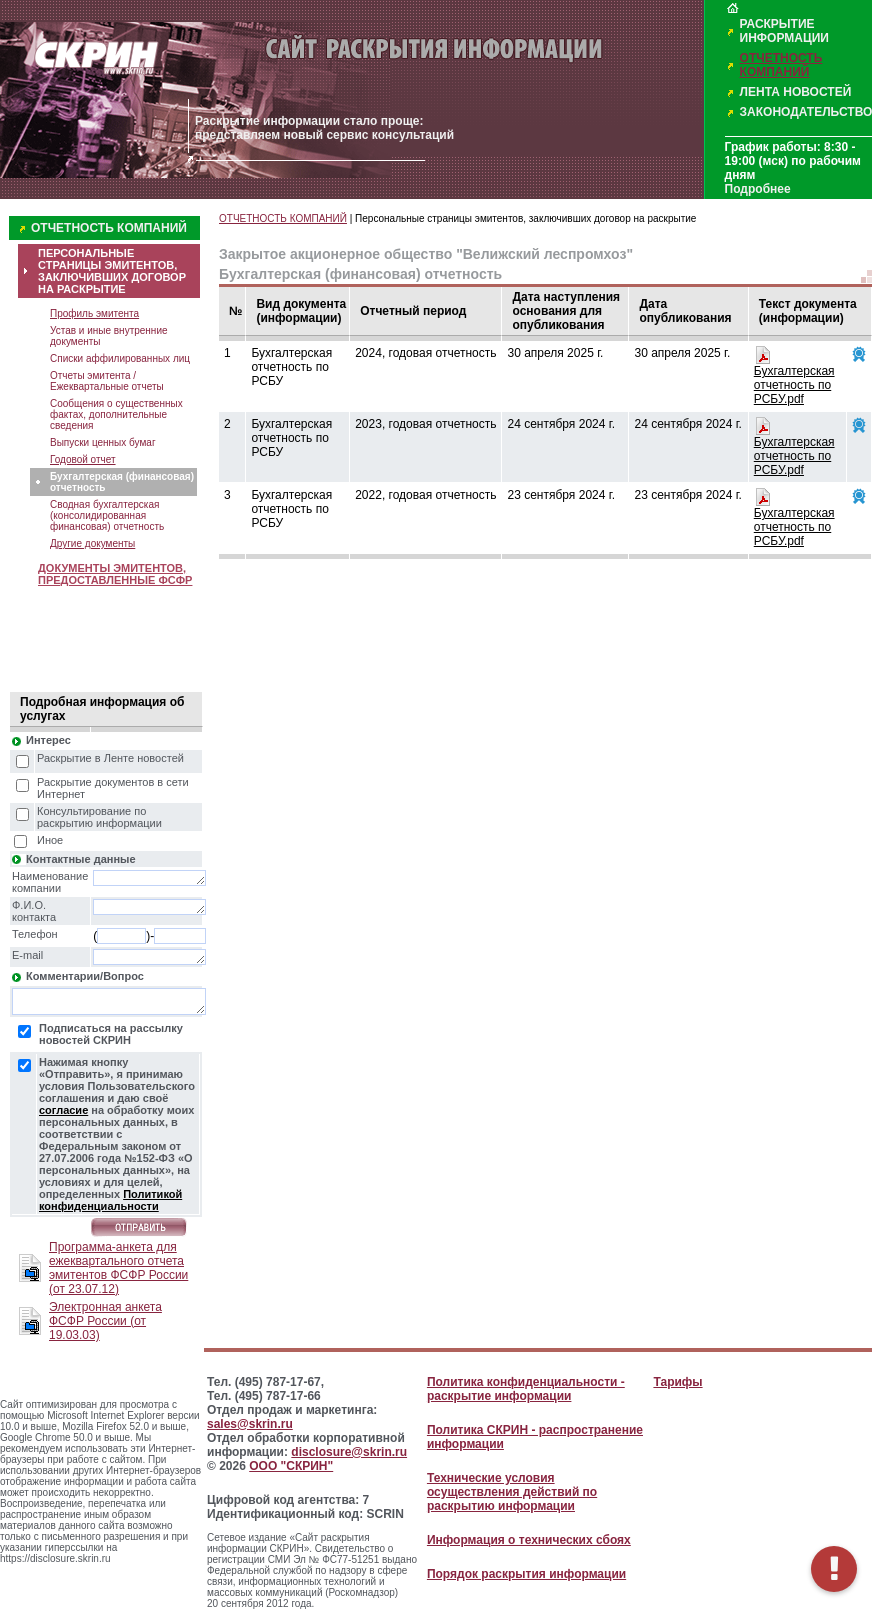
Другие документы (92, 543)
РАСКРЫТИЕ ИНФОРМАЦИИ (784, 31)
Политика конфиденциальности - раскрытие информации (526, 1389)
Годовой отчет (83, 459)
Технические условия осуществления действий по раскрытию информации (512, 1492)
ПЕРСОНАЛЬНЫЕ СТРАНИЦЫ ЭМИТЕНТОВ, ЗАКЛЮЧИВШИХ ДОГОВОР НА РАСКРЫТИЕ (112, 271)
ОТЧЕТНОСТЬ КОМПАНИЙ (781, 65)
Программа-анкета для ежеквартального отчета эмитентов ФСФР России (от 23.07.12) (118, 1268)
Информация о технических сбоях (529, 1540)
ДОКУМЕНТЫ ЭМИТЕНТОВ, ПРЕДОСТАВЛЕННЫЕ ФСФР (115, 574)
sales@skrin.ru (250, 1424)
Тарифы (677, 1382)
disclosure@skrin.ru (349, 1452)
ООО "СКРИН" (291, 1466)
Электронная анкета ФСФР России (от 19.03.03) (105, 1321)
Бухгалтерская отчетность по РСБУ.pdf (794, 385)
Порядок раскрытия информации (526, 1574)
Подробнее (758, 189)
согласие (63, 1110)
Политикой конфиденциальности (110, 1200)
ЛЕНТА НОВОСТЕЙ (796, 92)
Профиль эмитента (94, 313)
